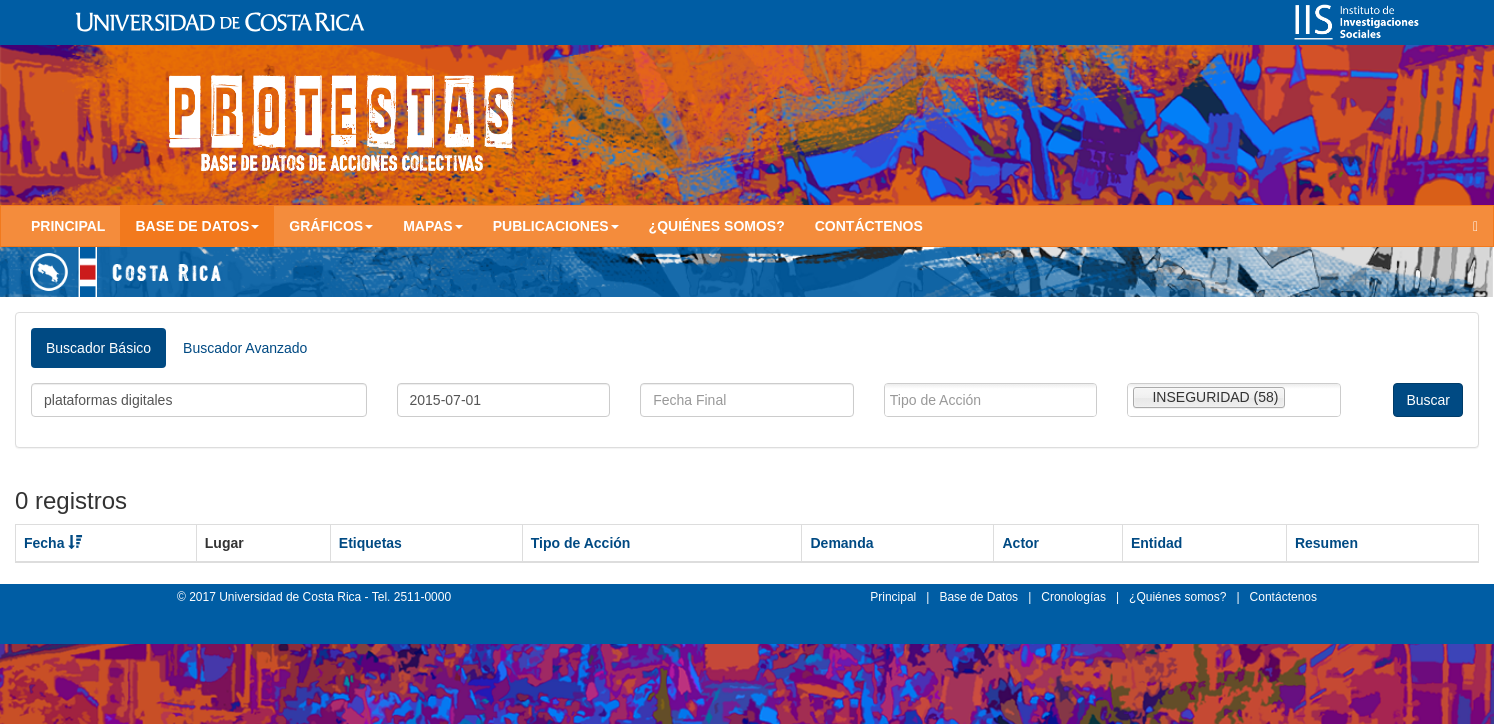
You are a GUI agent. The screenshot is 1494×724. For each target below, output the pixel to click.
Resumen (1326, 543)
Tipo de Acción (581, 543)
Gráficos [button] (331, 226)
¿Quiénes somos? (717, 226)
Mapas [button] (433, 226)
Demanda (841, 543)
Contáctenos (869, 226)
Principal (68, 226)
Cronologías (1073, 597)
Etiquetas (370, 543)
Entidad (1156, 543)
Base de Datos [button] (197, 226)
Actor (1020, 543)
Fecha (53, 543)
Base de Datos (978, 597)
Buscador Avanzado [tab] (245, 348)
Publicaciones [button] (556, 226)
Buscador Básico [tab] (98, 348)
